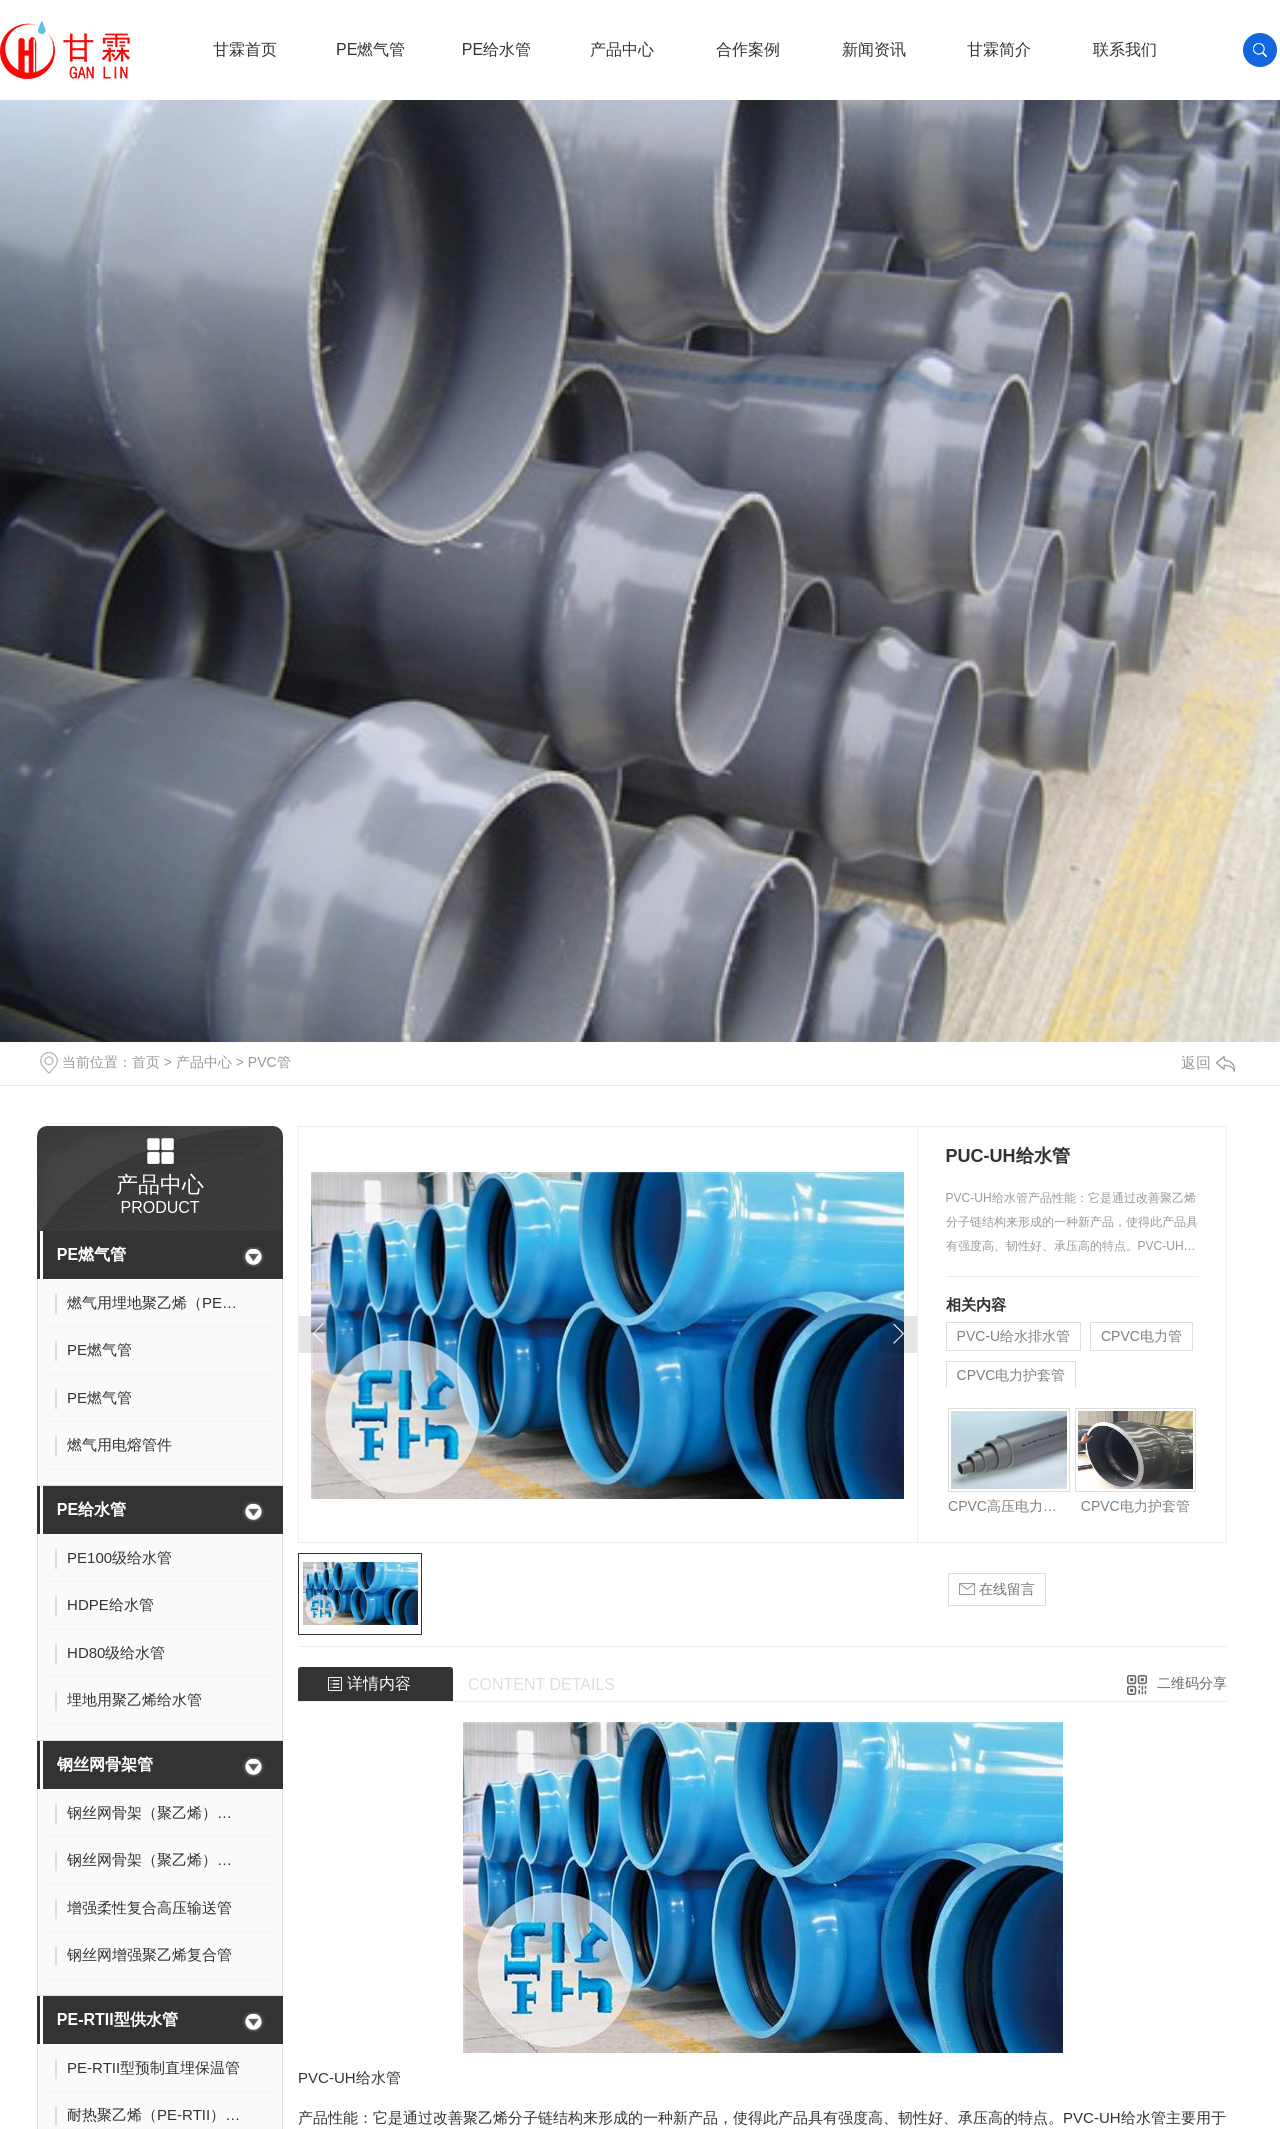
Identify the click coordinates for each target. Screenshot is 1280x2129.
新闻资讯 (874, 49)
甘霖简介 (999, 49)
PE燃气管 (370, 49)
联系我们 (1125, 49)
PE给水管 (496, 49)
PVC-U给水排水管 (1014, 1336)
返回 (1208, 1062)
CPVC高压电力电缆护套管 (1008, 1506)
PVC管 (269, 1062)
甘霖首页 (245, 49)
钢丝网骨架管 (105, 1764)
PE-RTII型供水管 (117, 2019)
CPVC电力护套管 (1011, 1375)
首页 (146, 1062)
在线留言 (997, 1589)
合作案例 (748, 49)
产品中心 (622, 49)
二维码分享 (1192, 1683)
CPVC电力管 (1141, 1336)
